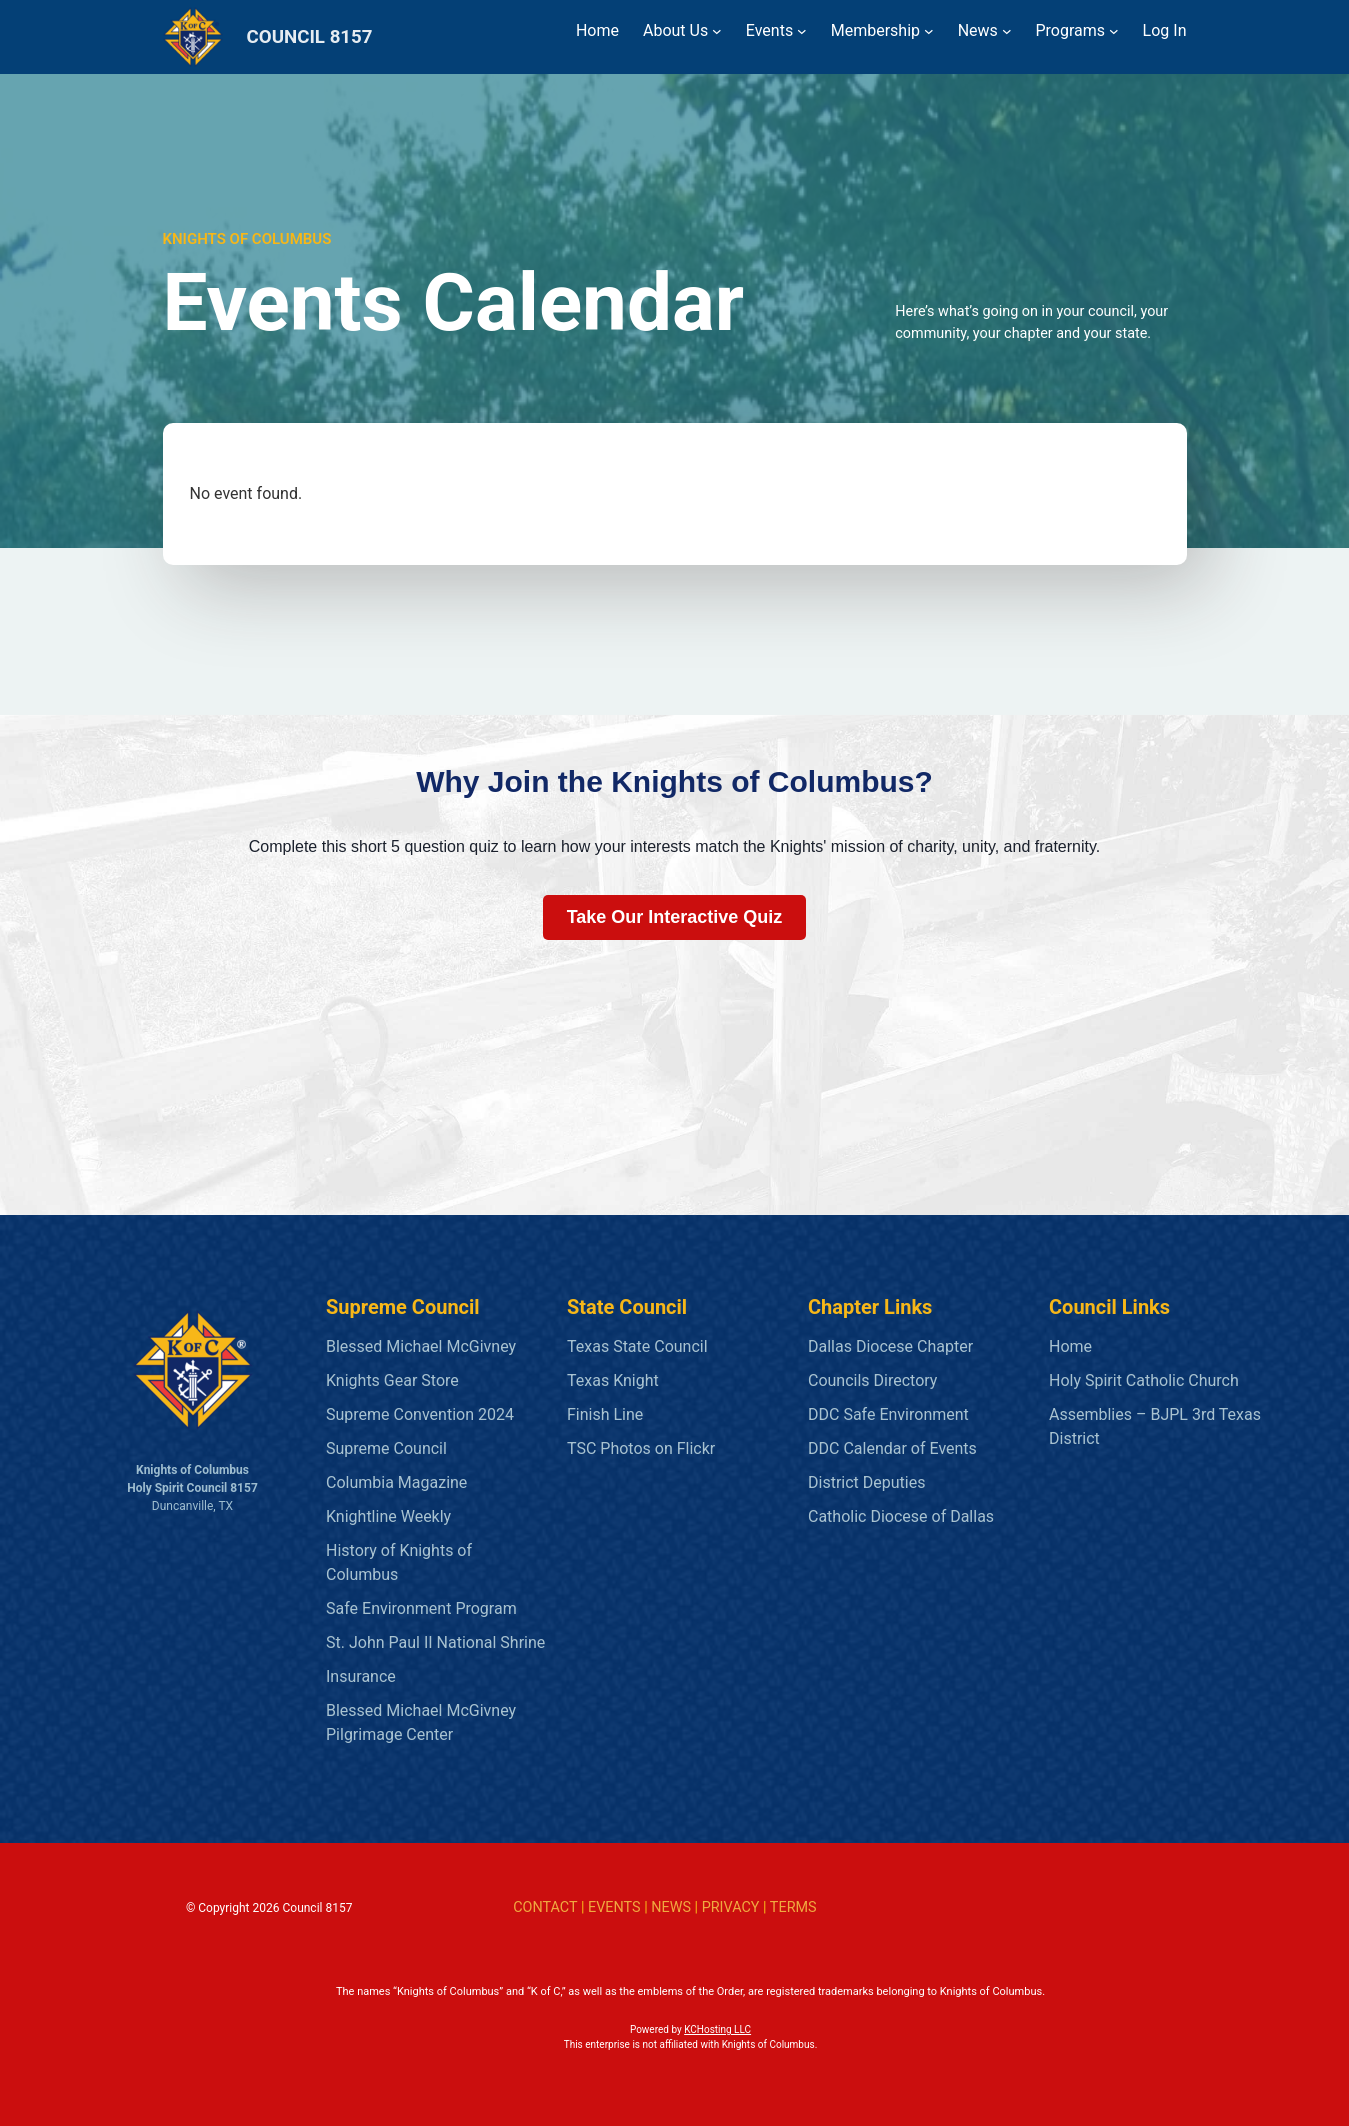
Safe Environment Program (421, 1608)
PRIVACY (731, 1907)
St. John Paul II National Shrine (435, 1642)
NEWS (671, 1907)
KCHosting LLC (717, 2029)
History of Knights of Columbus (399, 1562)
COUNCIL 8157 (310, 37)
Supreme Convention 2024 (420, 1414)
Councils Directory (872, 1380)
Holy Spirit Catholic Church (1144, 1380)
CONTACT (545, 1907)
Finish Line (605, 1414)
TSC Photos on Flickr (641, 1448)
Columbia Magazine (396, 1482)
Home (1070, 1346)
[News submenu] (1007, 31)
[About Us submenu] (717, 31)
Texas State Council (637, 1346)
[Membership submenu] (929, 31)
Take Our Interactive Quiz (675, 917)
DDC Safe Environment (888, 1414)
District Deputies (866, 1482)
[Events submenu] (802, 31)
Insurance (361, 1676)
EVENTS (614, 1907)
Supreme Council (386, 1448)
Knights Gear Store (392, 1380)
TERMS (793, 1907)
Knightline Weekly (388, 1516)
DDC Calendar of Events (892, 1448)
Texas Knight (613, 1380)
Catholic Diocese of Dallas (901, 1516)
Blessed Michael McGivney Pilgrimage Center (421, 1722)
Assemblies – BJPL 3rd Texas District (1155, 1426)
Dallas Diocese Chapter (890, 1346)
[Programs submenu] (1114, 31)
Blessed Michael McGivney (421, 1346)
